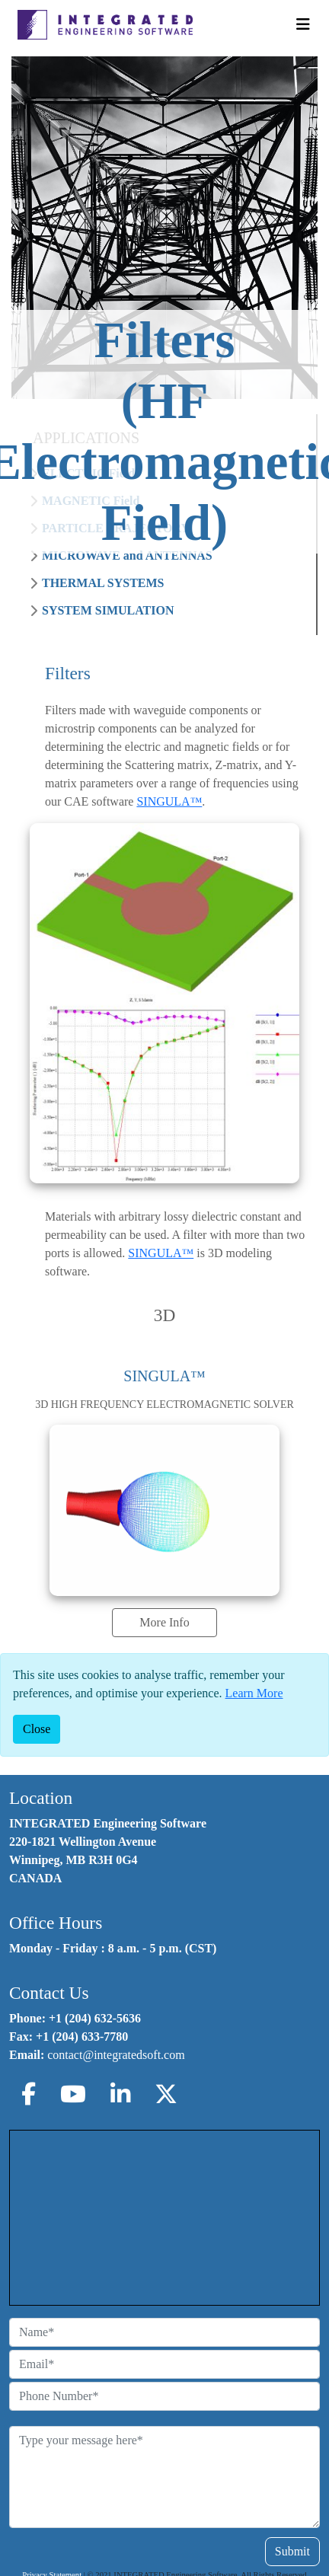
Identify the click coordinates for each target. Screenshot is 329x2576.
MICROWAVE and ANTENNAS (127, 555)
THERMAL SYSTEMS (103, 582)
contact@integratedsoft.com (115, 2054)
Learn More (254, 1693)
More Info (164, 1622)
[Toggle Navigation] (303, 24)
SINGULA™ (169, 801)
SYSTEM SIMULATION (108, 610)
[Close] (36, 1729)
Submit (292, 2551)
